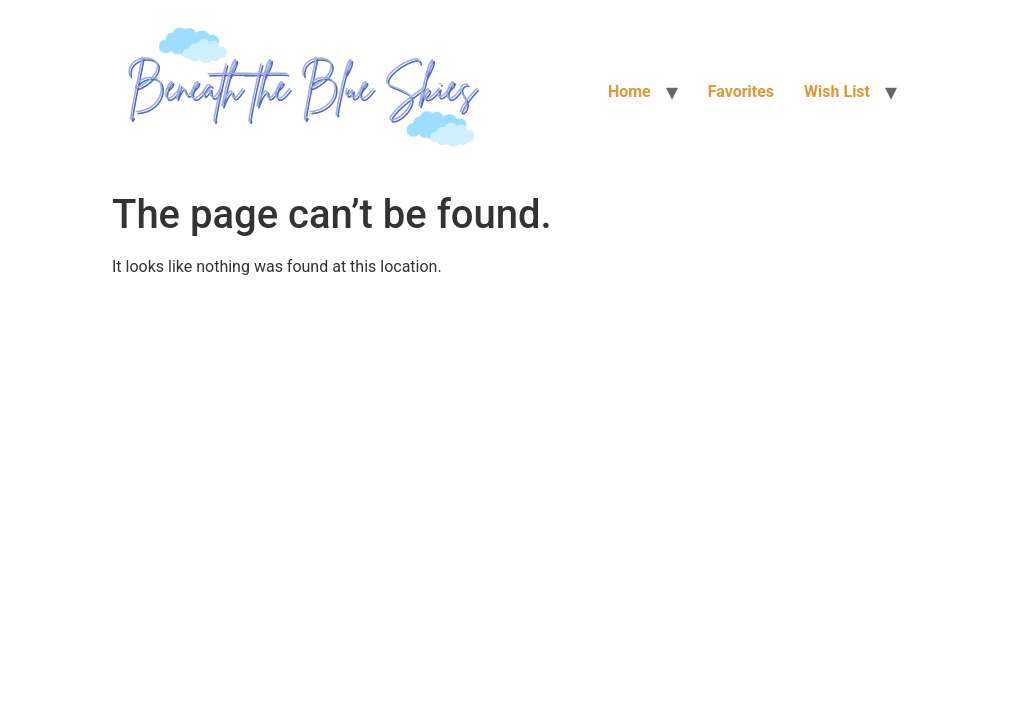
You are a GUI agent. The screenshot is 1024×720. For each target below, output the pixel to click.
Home (629, 91)
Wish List (837, 91)
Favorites (741, 91)
